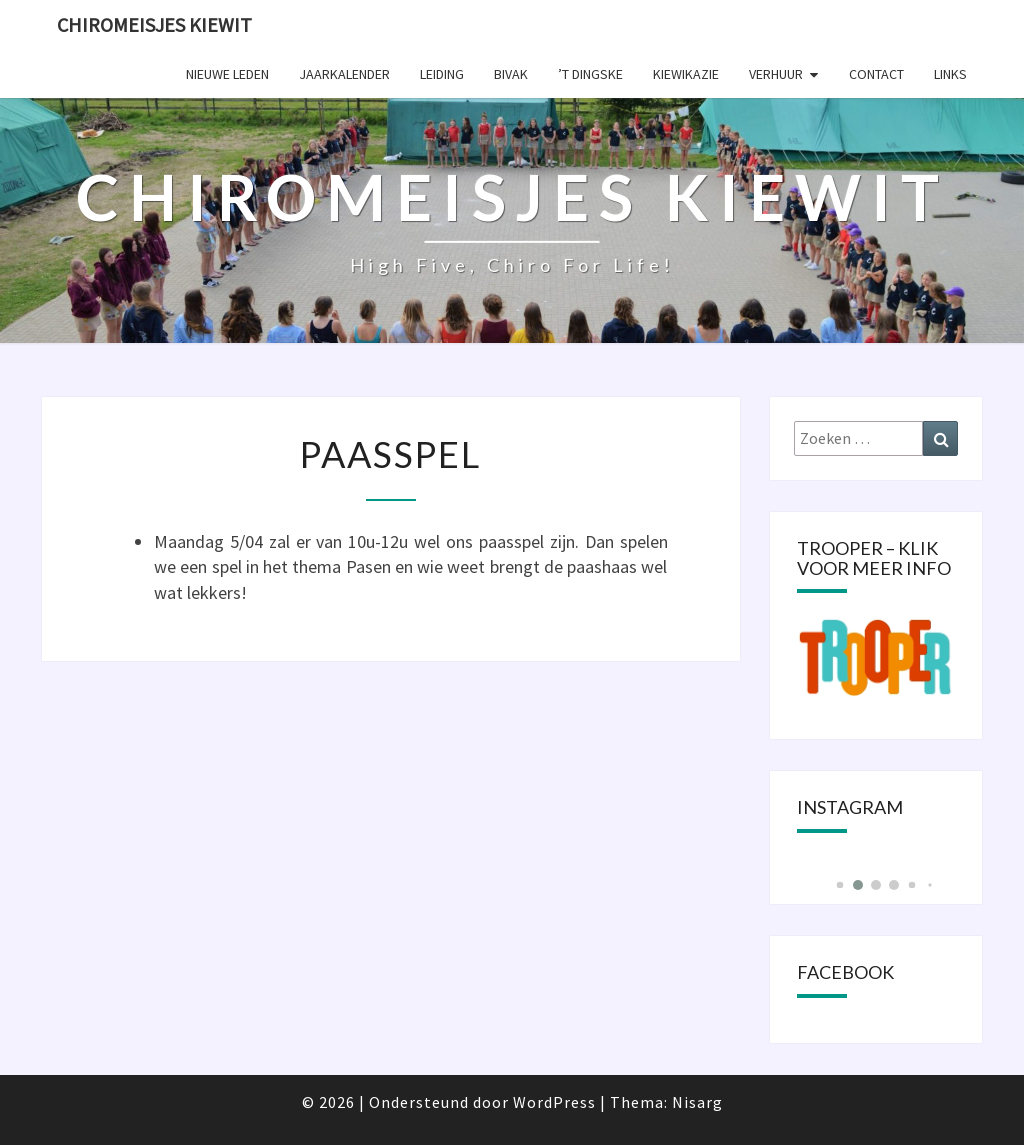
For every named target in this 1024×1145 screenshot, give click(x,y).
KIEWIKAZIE (686, 74)
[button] (839, 885)
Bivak (511, 74)
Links (950, 74)
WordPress (554, 1102)
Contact (876, 74)
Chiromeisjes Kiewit (154, 24)
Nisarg (697, 1102)
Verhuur (776, 74)
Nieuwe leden (227, 74)
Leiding (442, 74)
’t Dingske (590, 74)
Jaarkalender (344, 74)
